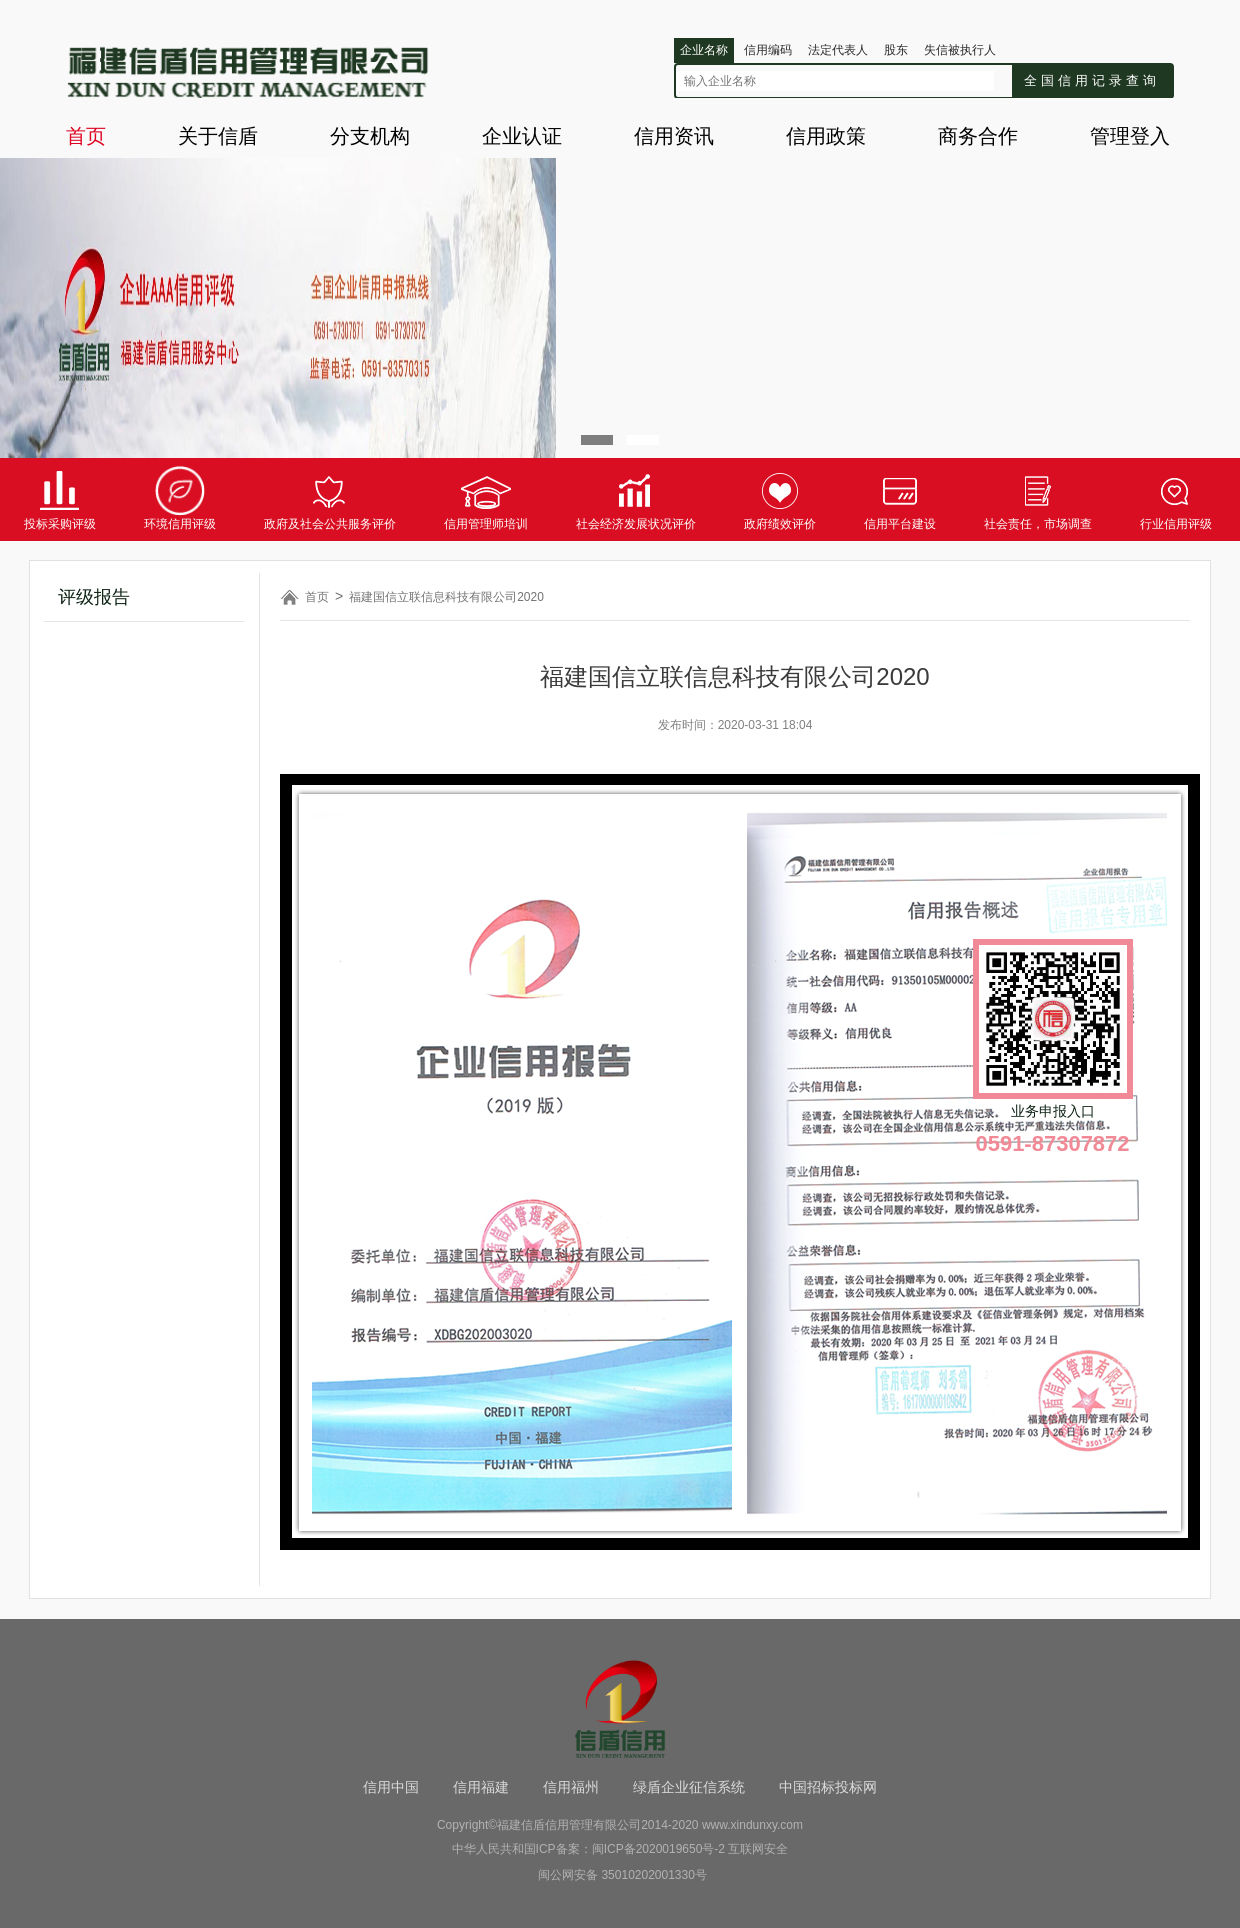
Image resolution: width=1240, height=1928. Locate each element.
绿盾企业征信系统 (689, 1787)
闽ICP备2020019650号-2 (658, 1849)
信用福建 (481, 1787)
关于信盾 (218, 136)
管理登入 (1130, 136)
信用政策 (826, 136)
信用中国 (391, 1787)
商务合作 (978, 136)
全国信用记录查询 (1092, 80)
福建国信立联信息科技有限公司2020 (446, 597)
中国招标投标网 (828, 1787)
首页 (86, 136)
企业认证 (522, 136)
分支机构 (370, 136)
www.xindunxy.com (752, 1825)
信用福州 (571, 1787)
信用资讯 (674, 136)
